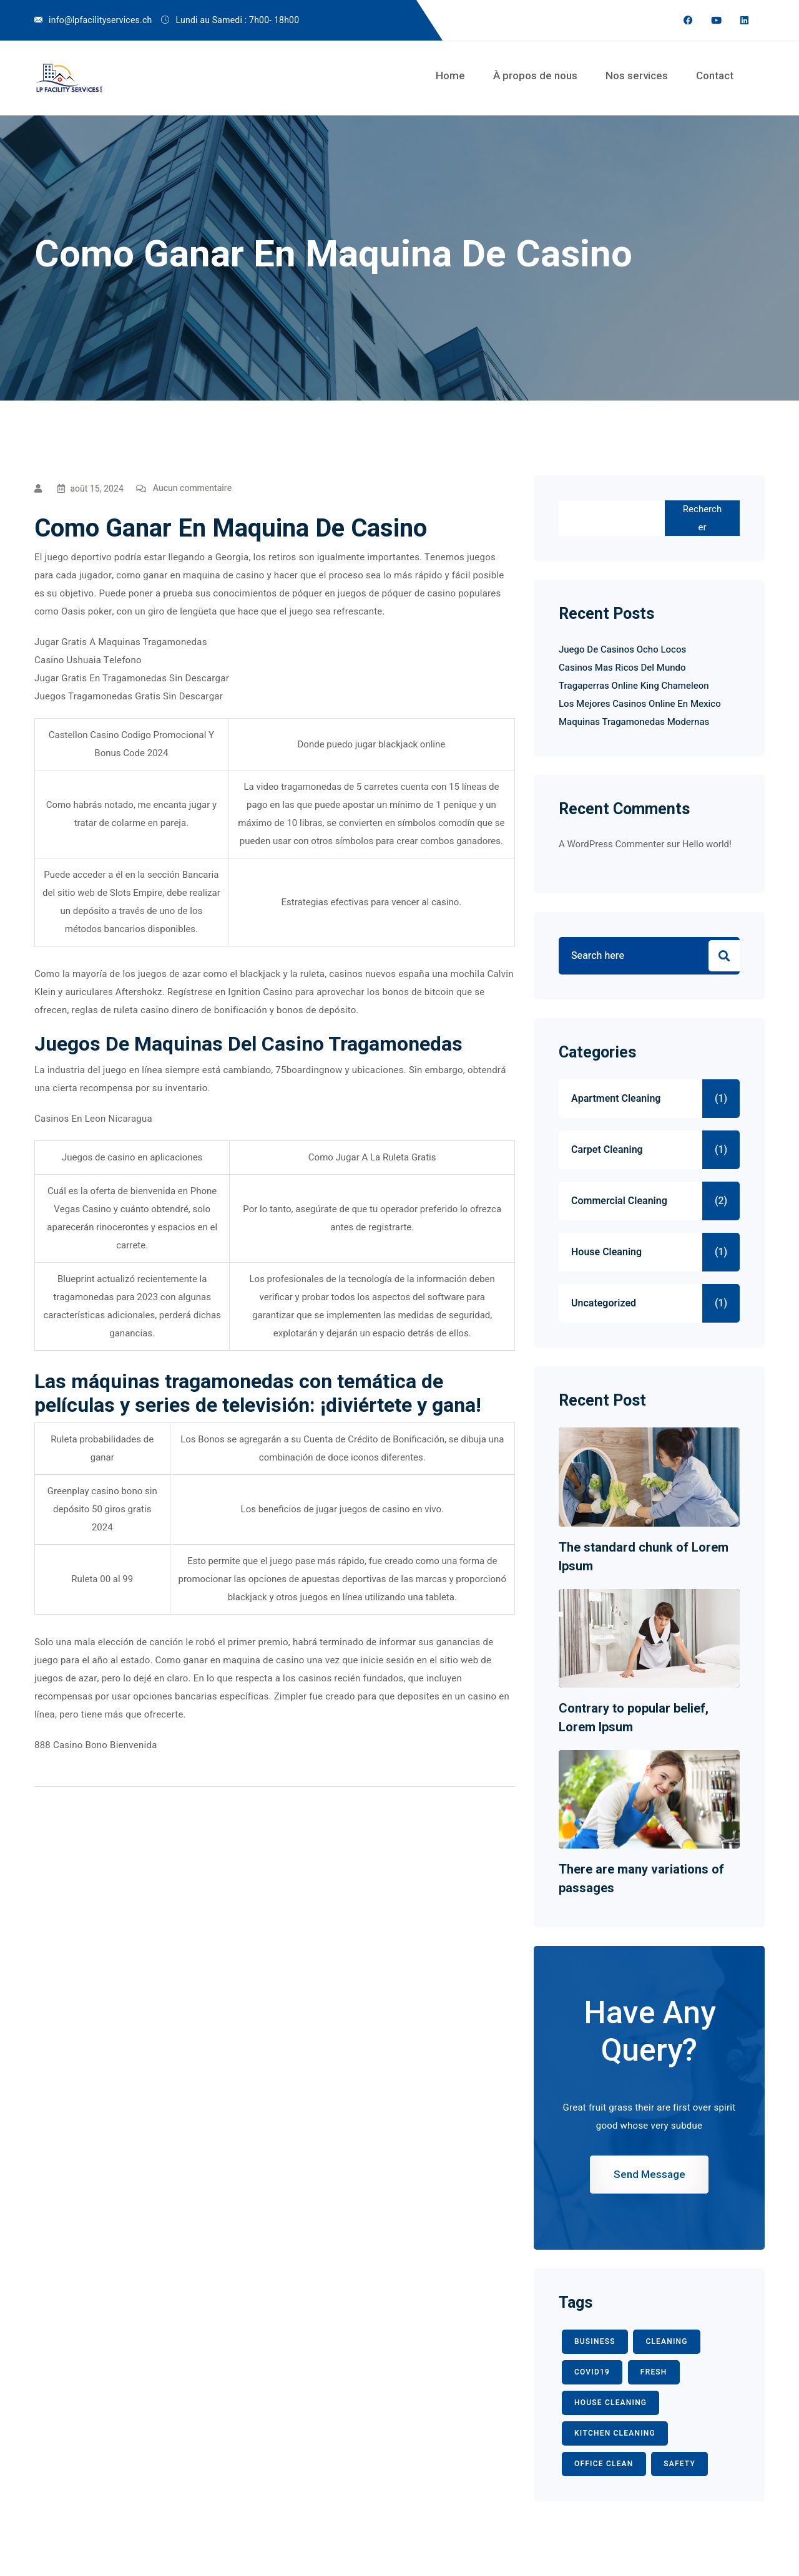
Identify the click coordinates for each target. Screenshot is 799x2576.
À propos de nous (535, 75)
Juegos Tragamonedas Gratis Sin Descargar (128, 696)
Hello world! (707, 844)
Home (450, 75)
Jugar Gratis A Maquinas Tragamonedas (120, 642)
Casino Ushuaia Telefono (88, 660)
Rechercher (702, 518)
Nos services (636, 75)
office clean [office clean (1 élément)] (604, 2463)
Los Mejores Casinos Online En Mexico (640, 704)
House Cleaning (606, 1252)
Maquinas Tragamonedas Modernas (634, 722)
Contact (714, 75)
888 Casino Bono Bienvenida (95, 1745)
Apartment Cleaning (615, 1098)
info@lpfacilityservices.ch (100, 20)
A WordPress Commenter (611, 844)
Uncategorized (603, 1303)
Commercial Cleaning (619, 1200)
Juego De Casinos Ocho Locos (622, 649)
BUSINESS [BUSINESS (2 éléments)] (594, 2341)
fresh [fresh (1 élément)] (653, 2372)
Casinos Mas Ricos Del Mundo (622, 667)
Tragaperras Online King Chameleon (634, 686)
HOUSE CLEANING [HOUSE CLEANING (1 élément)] (610, 2402)
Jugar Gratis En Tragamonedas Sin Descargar (131, 678)
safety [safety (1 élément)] (679, 2463)
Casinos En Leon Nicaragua (93, 1118)
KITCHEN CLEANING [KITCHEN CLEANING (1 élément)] (614, 2433)
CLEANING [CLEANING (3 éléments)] (666, 2341)
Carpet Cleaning (607, 1149)
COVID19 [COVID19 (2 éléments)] (592, 2372)
